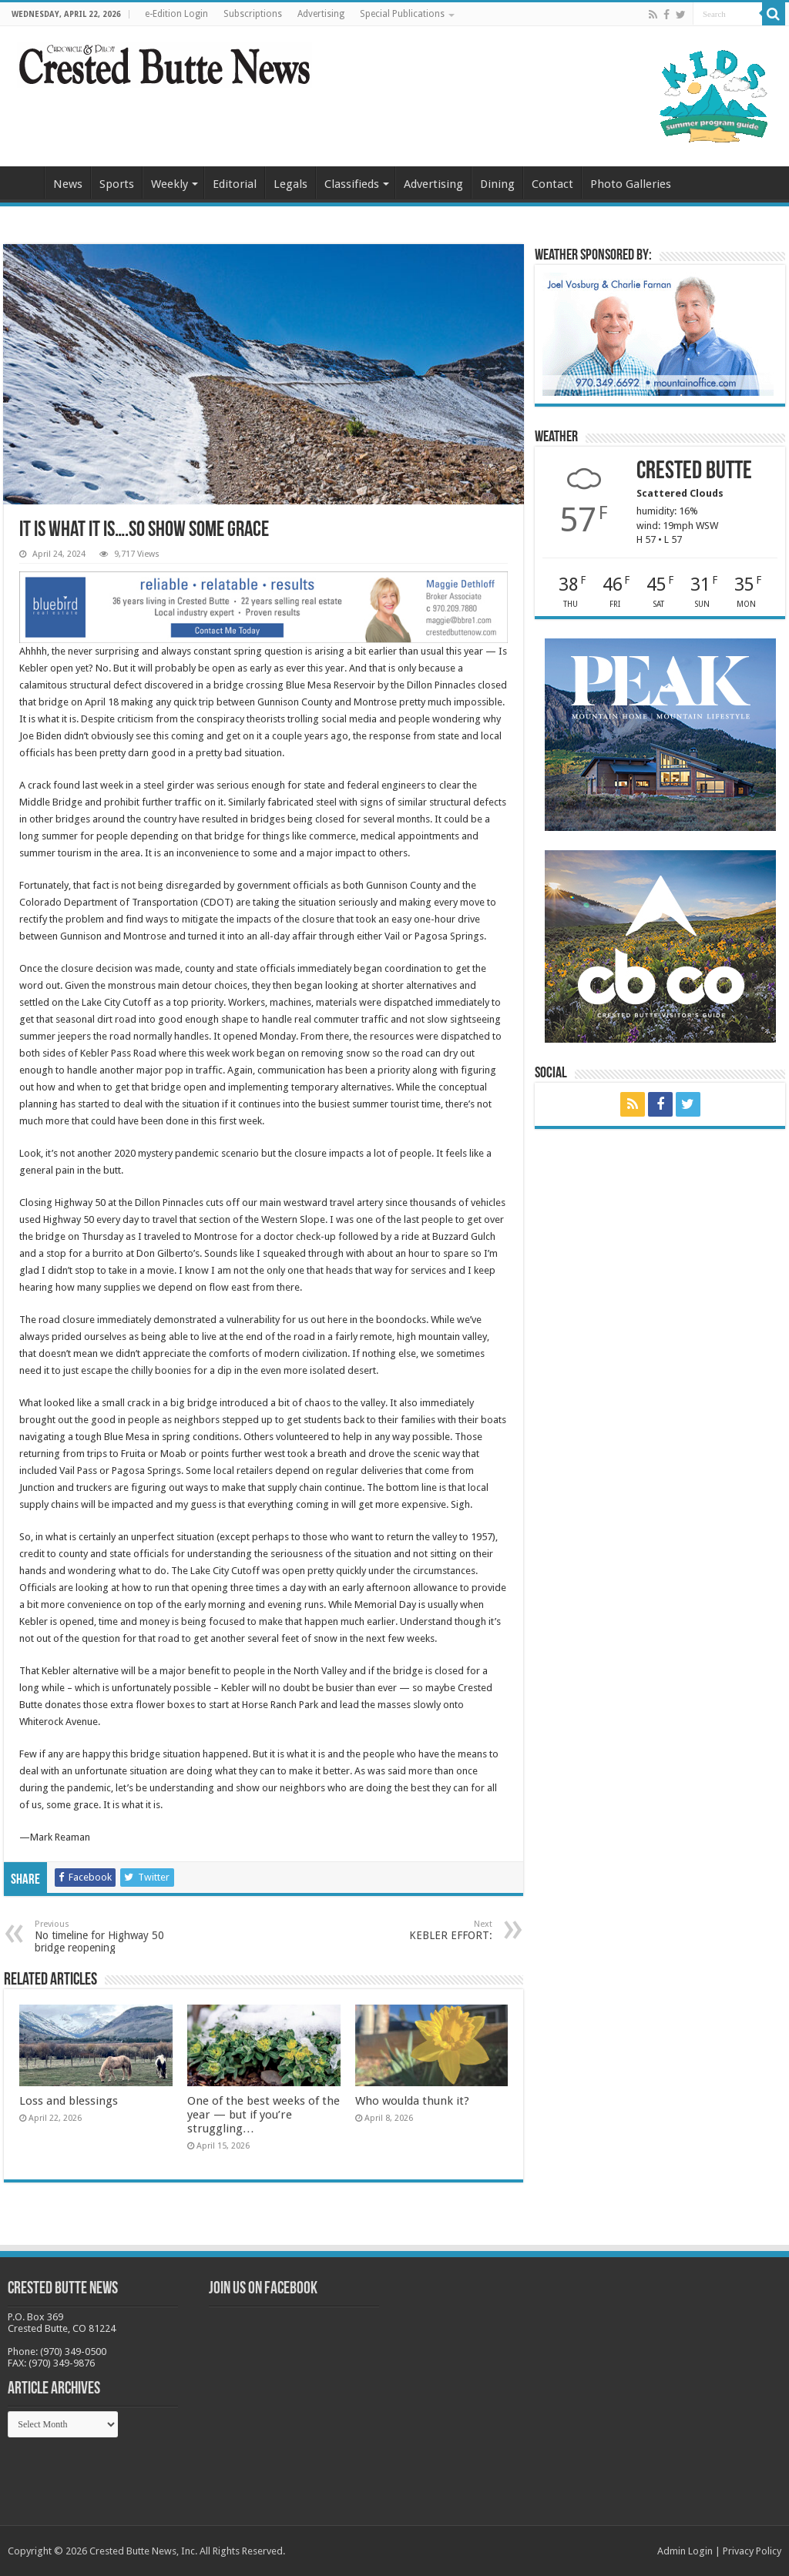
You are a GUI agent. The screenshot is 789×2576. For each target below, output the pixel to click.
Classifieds (351, 184)
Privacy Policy (752, 2551)
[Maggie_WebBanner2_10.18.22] (263, 606)
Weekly (169, 184)
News (67, 184)
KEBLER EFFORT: (413, 1930)
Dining (497, 184)
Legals (290, 184)
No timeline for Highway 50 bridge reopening (114, 1936)
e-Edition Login (176, 13)
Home (24, 182)
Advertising (320, 13)
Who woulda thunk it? (412, 2101)
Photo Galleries (630, 184)
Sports (116, 184)
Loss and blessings (68, 2101)
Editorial (235, 184)
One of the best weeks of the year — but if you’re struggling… (263, 2115)
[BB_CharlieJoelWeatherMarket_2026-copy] (658, 333)
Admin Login (685, 2551)
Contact (552, 184)
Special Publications (402, 13)
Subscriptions (252, 13)
